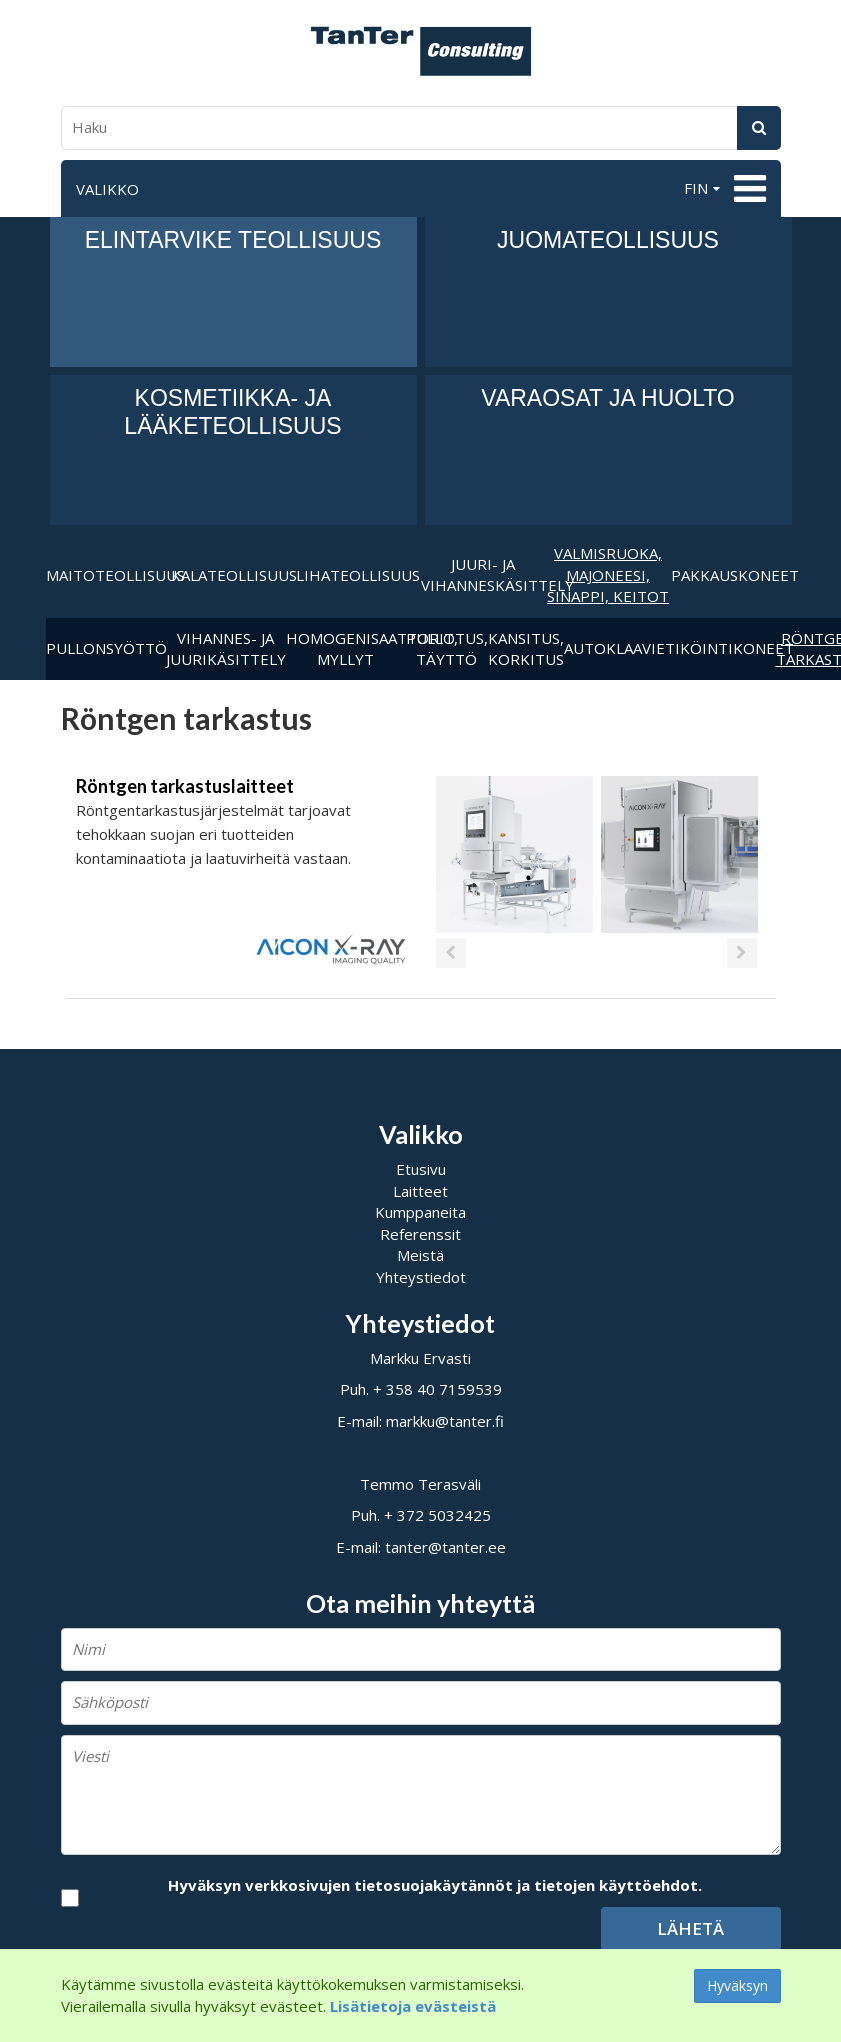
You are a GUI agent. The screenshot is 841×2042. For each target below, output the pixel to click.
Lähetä (690, 1928)
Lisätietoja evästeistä (413, 2006)
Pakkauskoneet (733, 575)
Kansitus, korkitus (526, 648)
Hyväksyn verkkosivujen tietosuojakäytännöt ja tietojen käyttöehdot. (435, 1885)
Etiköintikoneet (716, 648)
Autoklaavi (610, 648)
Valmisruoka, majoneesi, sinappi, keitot (608, 574)
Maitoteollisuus (108, 575)
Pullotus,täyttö (447, 648)
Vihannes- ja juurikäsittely (226, 648)
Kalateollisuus (233, 575)
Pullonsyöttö (106, 648)
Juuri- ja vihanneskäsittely (483, 574)
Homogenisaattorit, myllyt (346, 648)
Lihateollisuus (358, 575)
